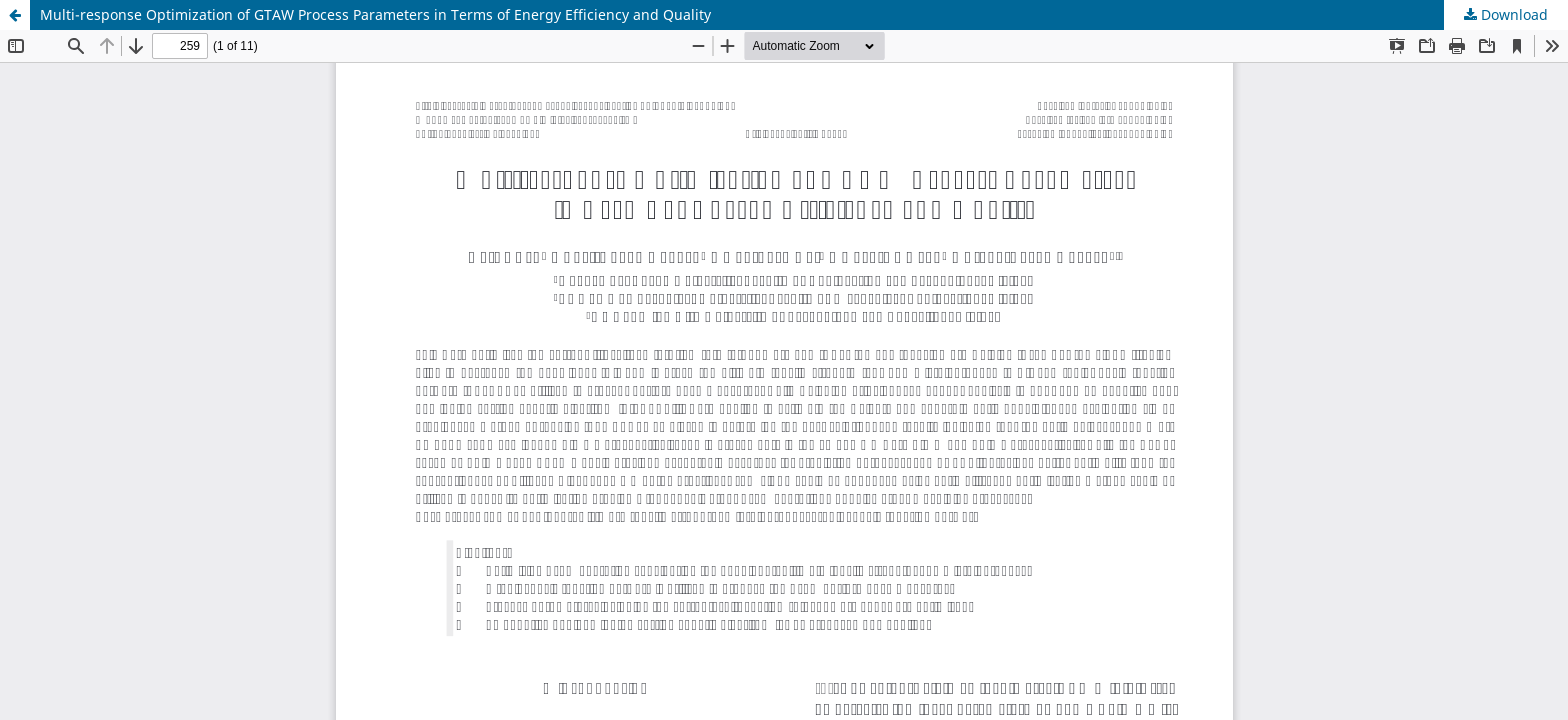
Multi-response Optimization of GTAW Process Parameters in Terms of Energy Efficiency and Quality (375, 14)
